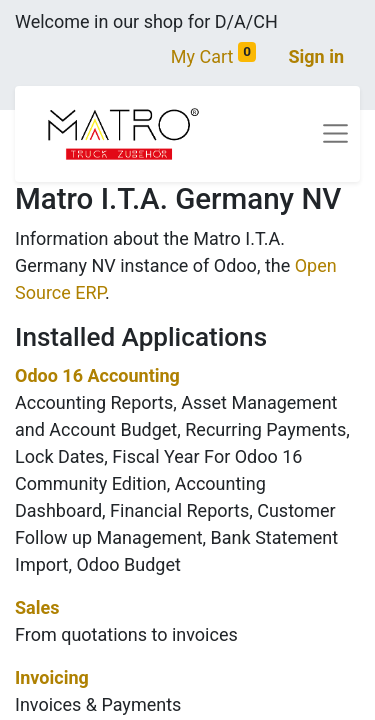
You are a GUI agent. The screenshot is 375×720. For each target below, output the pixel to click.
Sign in (316, 56)
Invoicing (52, 677)
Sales (37, 607)
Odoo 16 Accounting (97, 375)
